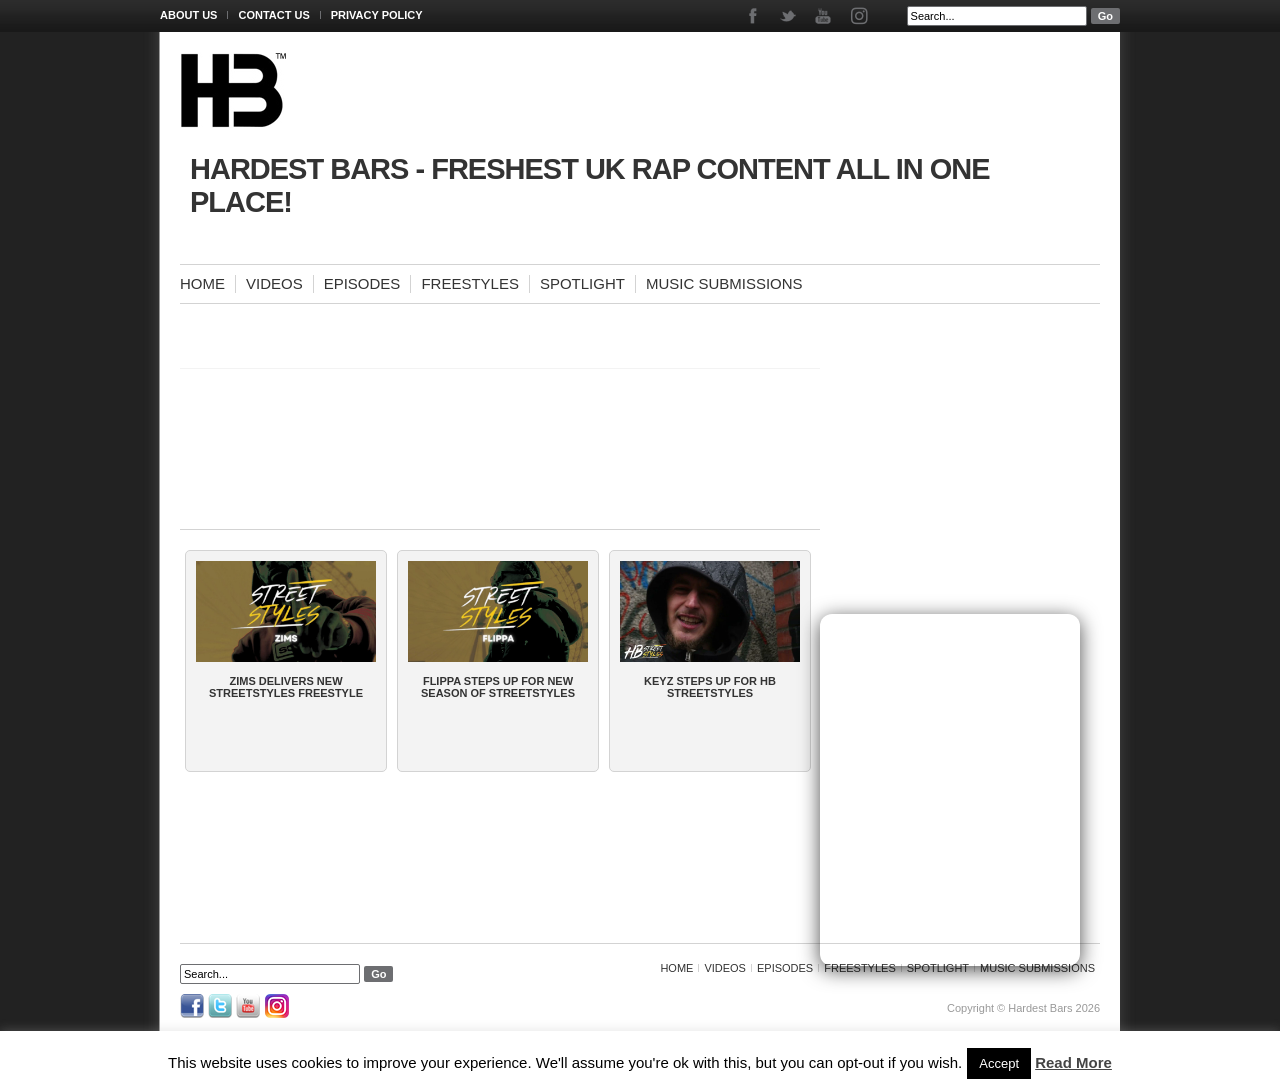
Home (202, 283)
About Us (188, 15)
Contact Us (273, 15)
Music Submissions (724, 283)
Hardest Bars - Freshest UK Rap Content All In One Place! (590, 185)
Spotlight (582, 283)
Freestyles (470, 283)
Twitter (789, 16)
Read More (1073, 1062)
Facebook (754, 16)
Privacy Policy (377, 15)
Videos (274, 283)
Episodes (362, 283)
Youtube (824, 16)
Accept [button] (999, 1063)
